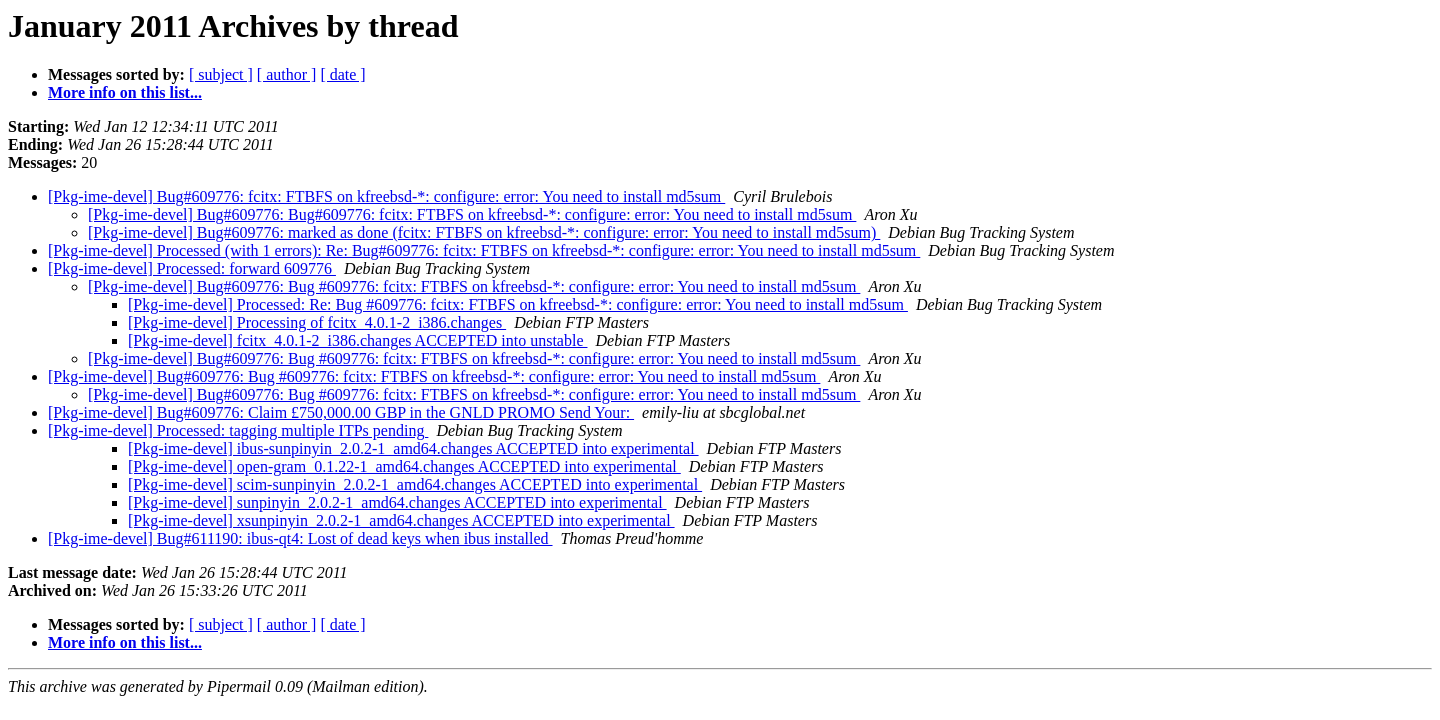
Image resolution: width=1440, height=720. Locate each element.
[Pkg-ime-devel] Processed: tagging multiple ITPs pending (238, 430)
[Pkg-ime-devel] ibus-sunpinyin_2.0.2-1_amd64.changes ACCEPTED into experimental (413, 448)
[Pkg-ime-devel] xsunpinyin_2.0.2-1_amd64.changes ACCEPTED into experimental (401, 520)
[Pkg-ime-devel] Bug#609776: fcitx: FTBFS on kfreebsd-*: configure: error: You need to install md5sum (386, 196)
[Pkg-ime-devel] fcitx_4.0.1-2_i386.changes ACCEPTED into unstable (357, 340)
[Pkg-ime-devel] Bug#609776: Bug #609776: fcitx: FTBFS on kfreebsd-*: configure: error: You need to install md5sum (474, 286)
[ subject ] (221, 74)
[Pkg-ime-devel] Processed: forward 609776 (192, 268)
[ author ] (287, 74)
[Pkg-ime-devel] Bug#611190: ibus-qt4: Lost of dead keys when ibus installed (300, 538)
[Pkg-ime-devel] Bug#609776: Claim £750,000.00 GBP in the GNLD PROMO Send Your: (341, 412)
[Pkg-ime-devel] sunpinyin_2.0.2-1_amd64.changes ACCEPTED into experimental (397, 502)
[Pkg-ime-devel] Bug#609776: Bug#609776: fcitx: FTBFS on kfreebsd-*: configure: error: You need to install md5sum (472, 214)
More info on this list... (125, 92)
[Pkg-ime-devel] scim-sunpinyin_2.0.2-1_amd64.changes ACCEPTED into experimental (415, 484)
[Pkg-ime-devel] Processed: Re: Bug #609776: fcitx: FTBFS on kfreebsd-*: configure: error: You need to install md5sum (518, 304)
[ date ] (342, 74)
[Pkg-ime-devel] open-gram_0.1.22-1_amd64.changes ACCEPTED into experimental (404, 466)
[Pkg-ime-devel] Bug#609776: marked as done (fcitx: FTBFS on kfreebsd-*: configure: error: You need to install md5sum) (484, 232)
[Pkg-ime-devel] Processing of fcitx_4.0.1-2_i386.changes (317, 322)
